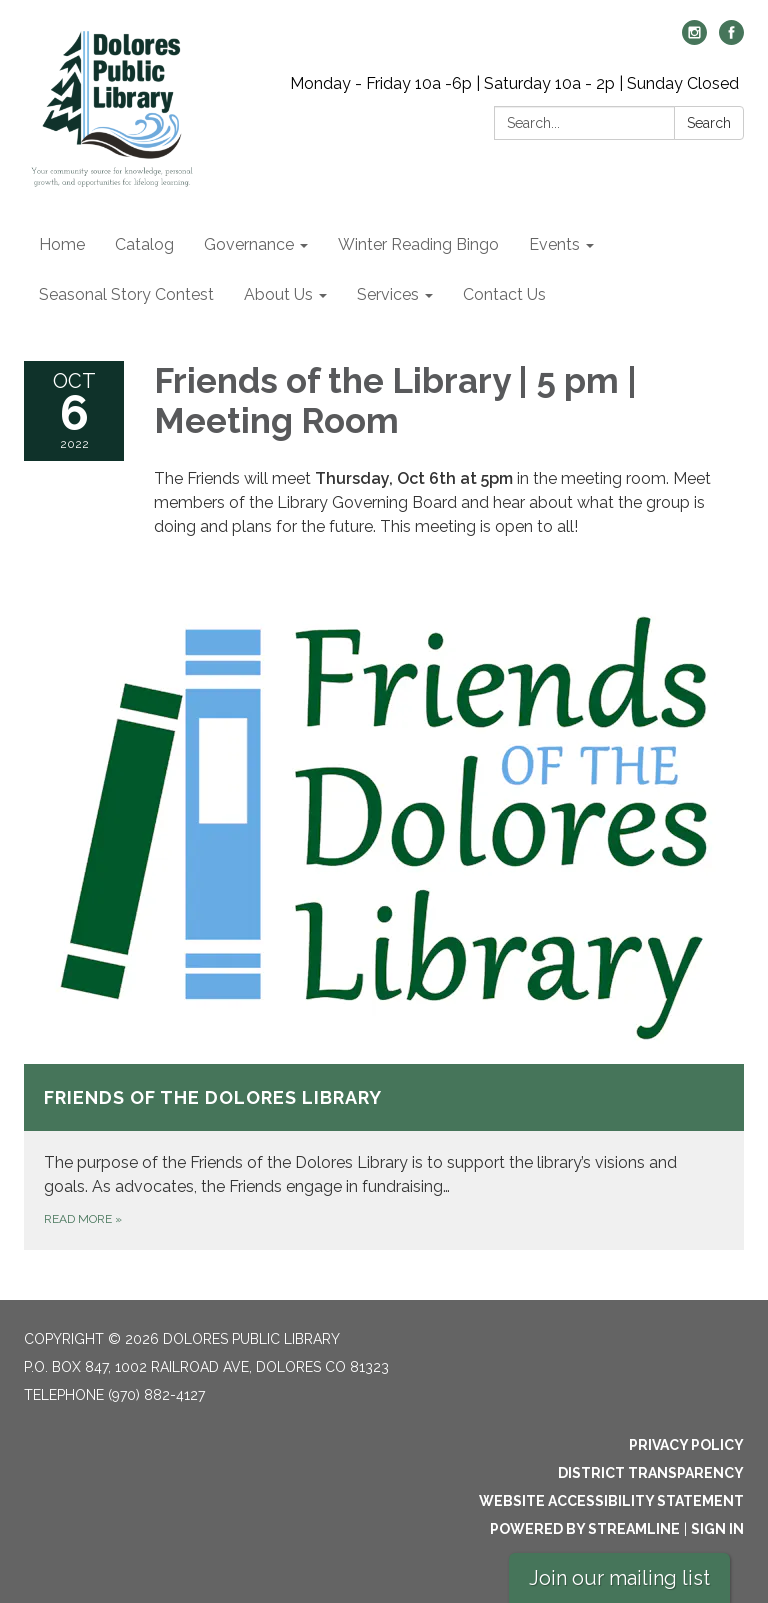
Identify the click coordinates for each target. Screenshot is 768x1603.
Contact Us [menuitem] (504, 294)
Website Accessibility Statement (611, 1501)
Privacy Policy (686, 1445)
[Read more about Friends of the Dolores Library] (384, 917)
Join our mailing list (619, 1578)
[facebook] (731, 39)
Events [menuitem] (554, 244)
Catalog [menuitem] (144, 244)
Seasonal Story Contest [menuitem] (126, 294)
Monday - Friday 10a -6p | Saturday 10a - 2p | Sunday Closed (514, 83)
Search (709, 123)
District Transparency (651, 1473)
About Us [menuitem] (278, 294)
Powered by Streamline (585, 1529)
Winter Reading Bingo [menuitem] (418, 244)
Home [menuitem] (62, 244)
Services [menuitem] (388, 294)
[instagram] (694, 39)
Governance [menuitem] (249, 244)
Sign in (717, 1529)
